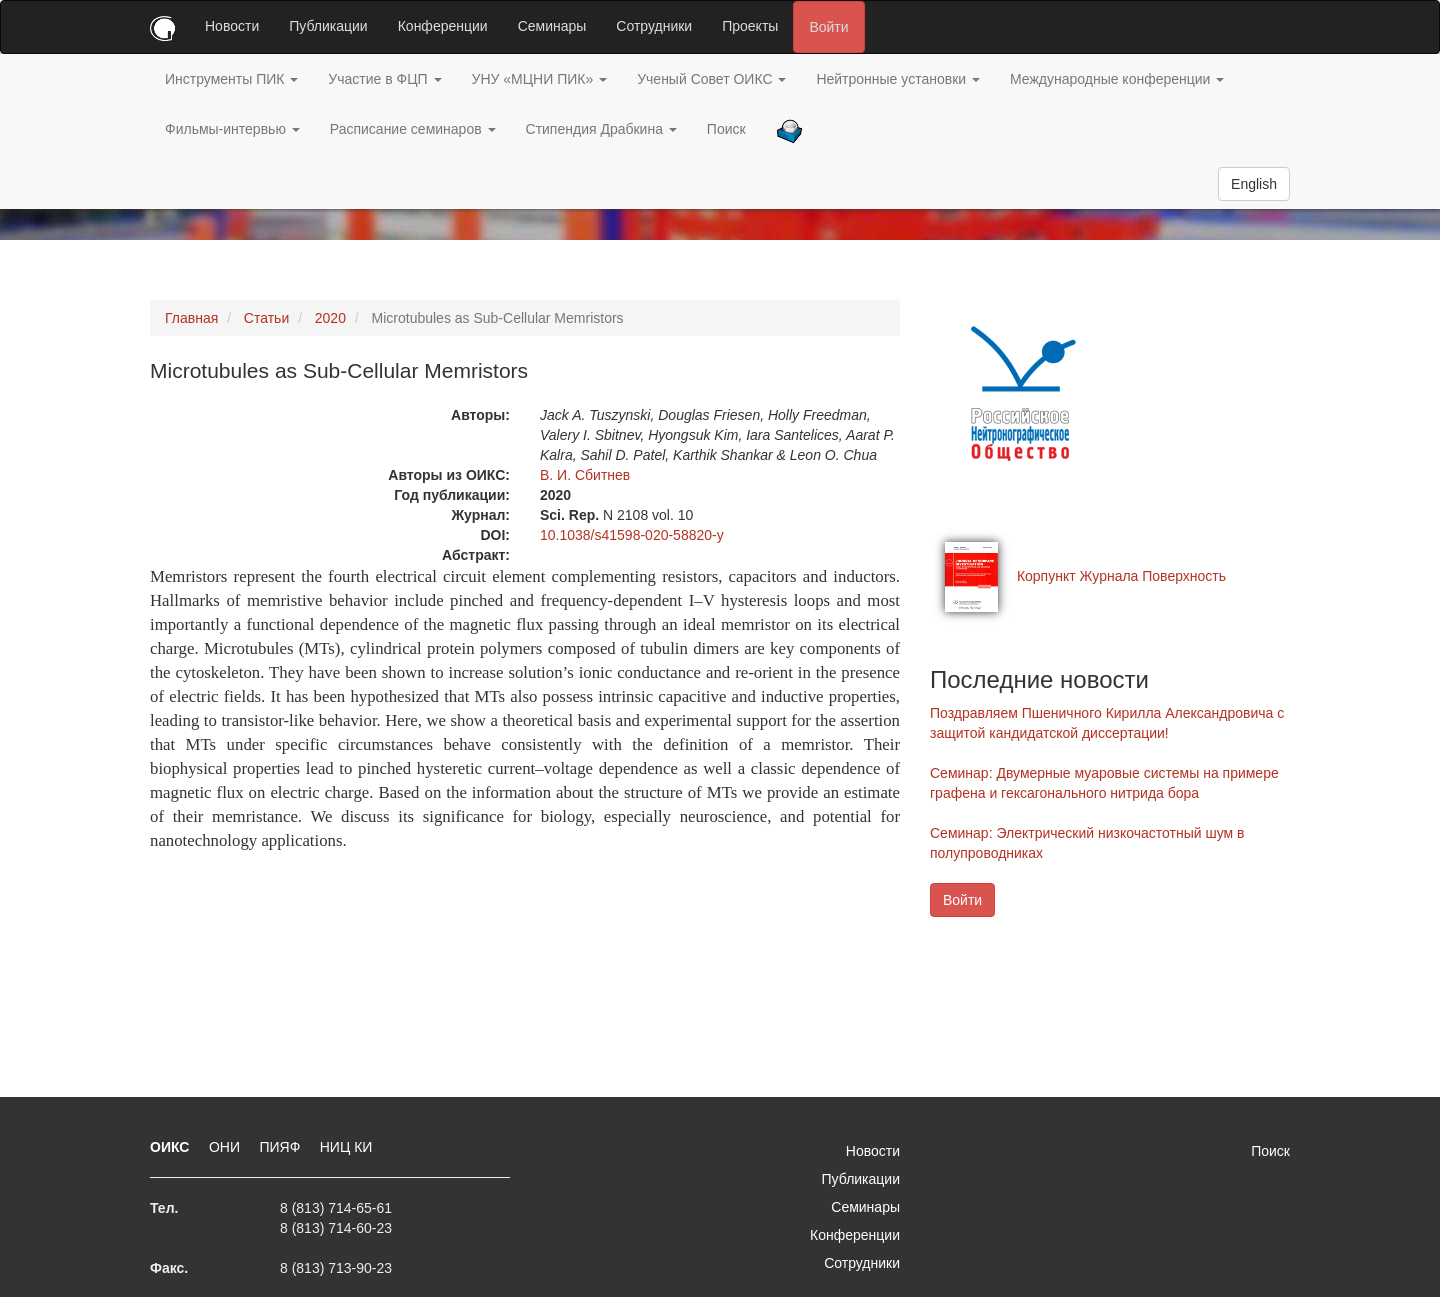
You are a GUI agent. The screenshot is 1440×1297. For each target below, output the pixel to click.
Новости (232, 26)
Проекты (750, 26)
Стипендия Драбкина (601, 129)
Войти (828, 27)
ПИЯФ (281, 1147)
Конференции (443, 26)
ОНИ (226, 1147)
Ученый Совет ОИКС (711, 79)
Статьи (266, 318)
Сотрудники (654, 26)
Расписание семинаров (413, 129)
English (1254, 184)
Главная (191, 318)
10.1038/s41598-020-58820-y (632, 535)
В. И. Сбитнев (585, 475)
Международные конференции (1117, 79)
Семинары (552, 26)
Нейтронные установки (898, 79)
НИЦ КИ (346, 1147)
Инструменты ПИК (231, 79)
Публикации (328, 26)
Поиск (726, 129)
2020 (330, 318)
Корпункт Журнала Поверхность (1121, 576)
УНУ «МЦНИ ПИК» (540, 79)
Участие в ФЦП (384, 79)
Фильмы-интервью (232, 129)
